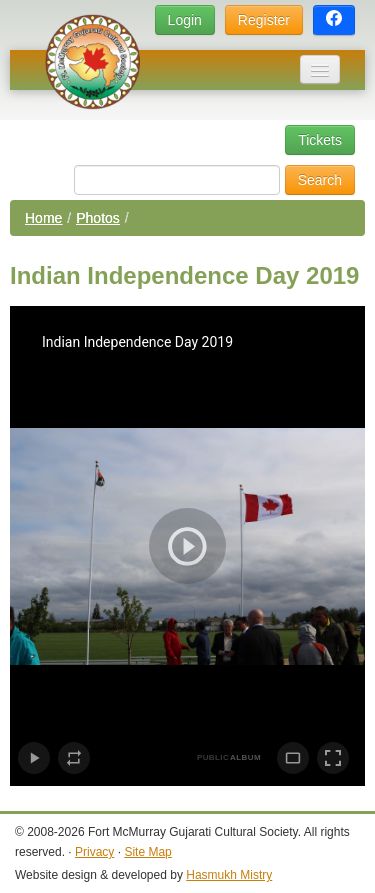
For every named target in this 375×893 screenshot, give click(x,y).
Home (43, 218)
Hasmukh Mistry (229, 875)
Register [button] (264, 20)
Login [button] (185, 20)
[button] (334, 20)
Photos (98, 218)
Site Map (147, 852)
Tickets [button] (320, 140)
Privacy (94, 852)
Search (320, 180)
